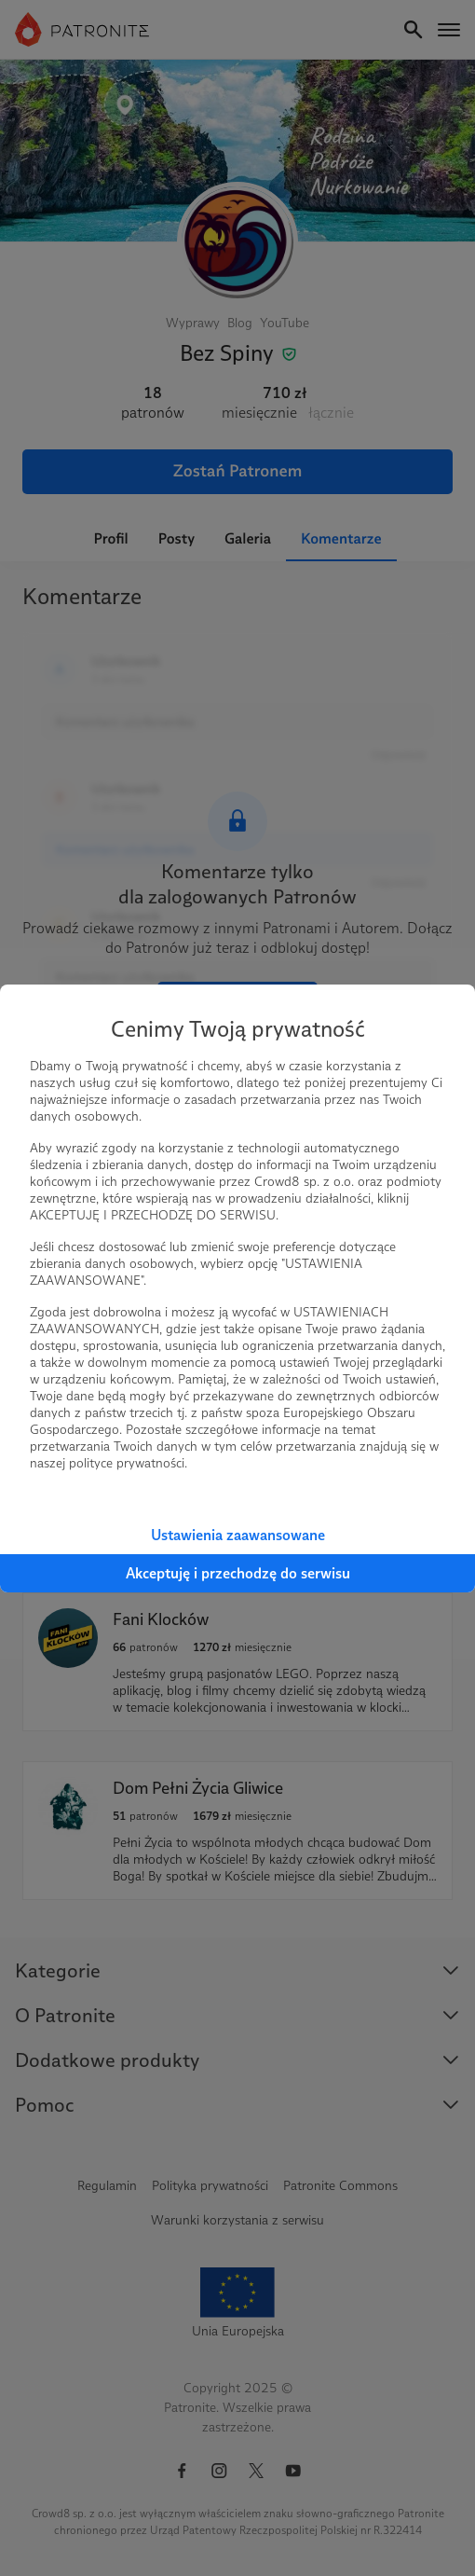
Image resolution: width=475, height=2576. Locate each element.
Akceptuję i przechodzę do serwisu (238, 1573)
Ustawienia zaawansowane (238, 1535)
